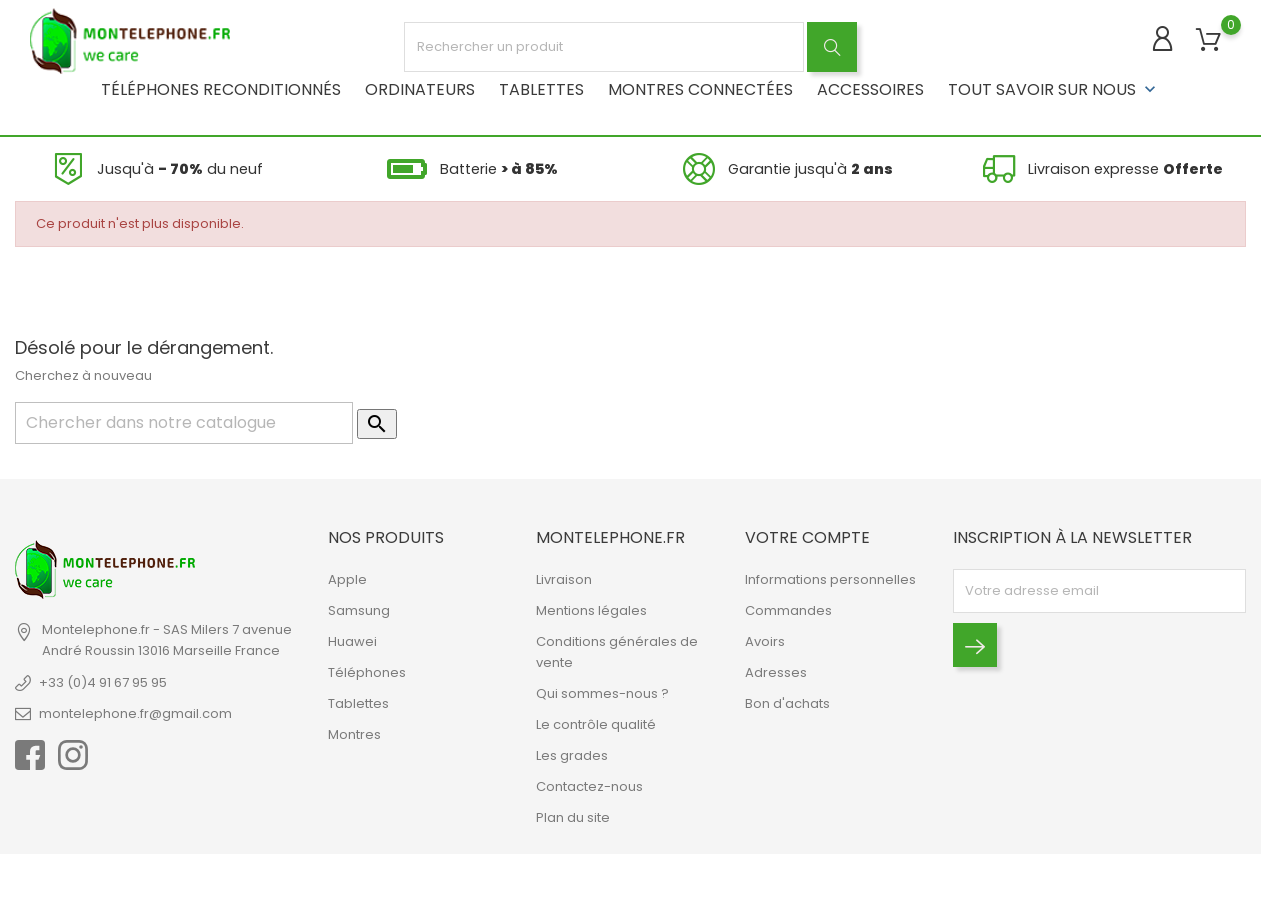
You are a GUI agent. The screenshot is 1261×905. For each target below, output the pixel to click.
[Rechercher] (184, 423)
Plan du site (573, 817)
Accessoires (870, 89)
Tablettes (541, 89)
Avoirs (765, 641)
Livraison (564, 579)
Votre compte (807, 537)
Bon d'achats (787, 703)
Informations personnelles (830, 579)
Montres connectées (700, 89)
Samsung (359, 610)
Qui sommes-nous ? (602, 693)
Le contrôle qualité (596, 724)
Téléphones (367, 672)
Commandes (788, 610)
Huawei (352, 641)
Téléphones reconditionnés (221, 89)
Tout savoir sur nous (1054, 89)
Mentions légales (591, 610)
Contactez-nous (589, 786)
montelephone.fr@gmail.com (135, 713)
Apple (347, 579)
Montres (354, 734)
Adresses (776, 672)
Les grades (572, 755)
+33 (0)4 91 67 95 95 (103, 682)
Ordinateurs (420, 89)
